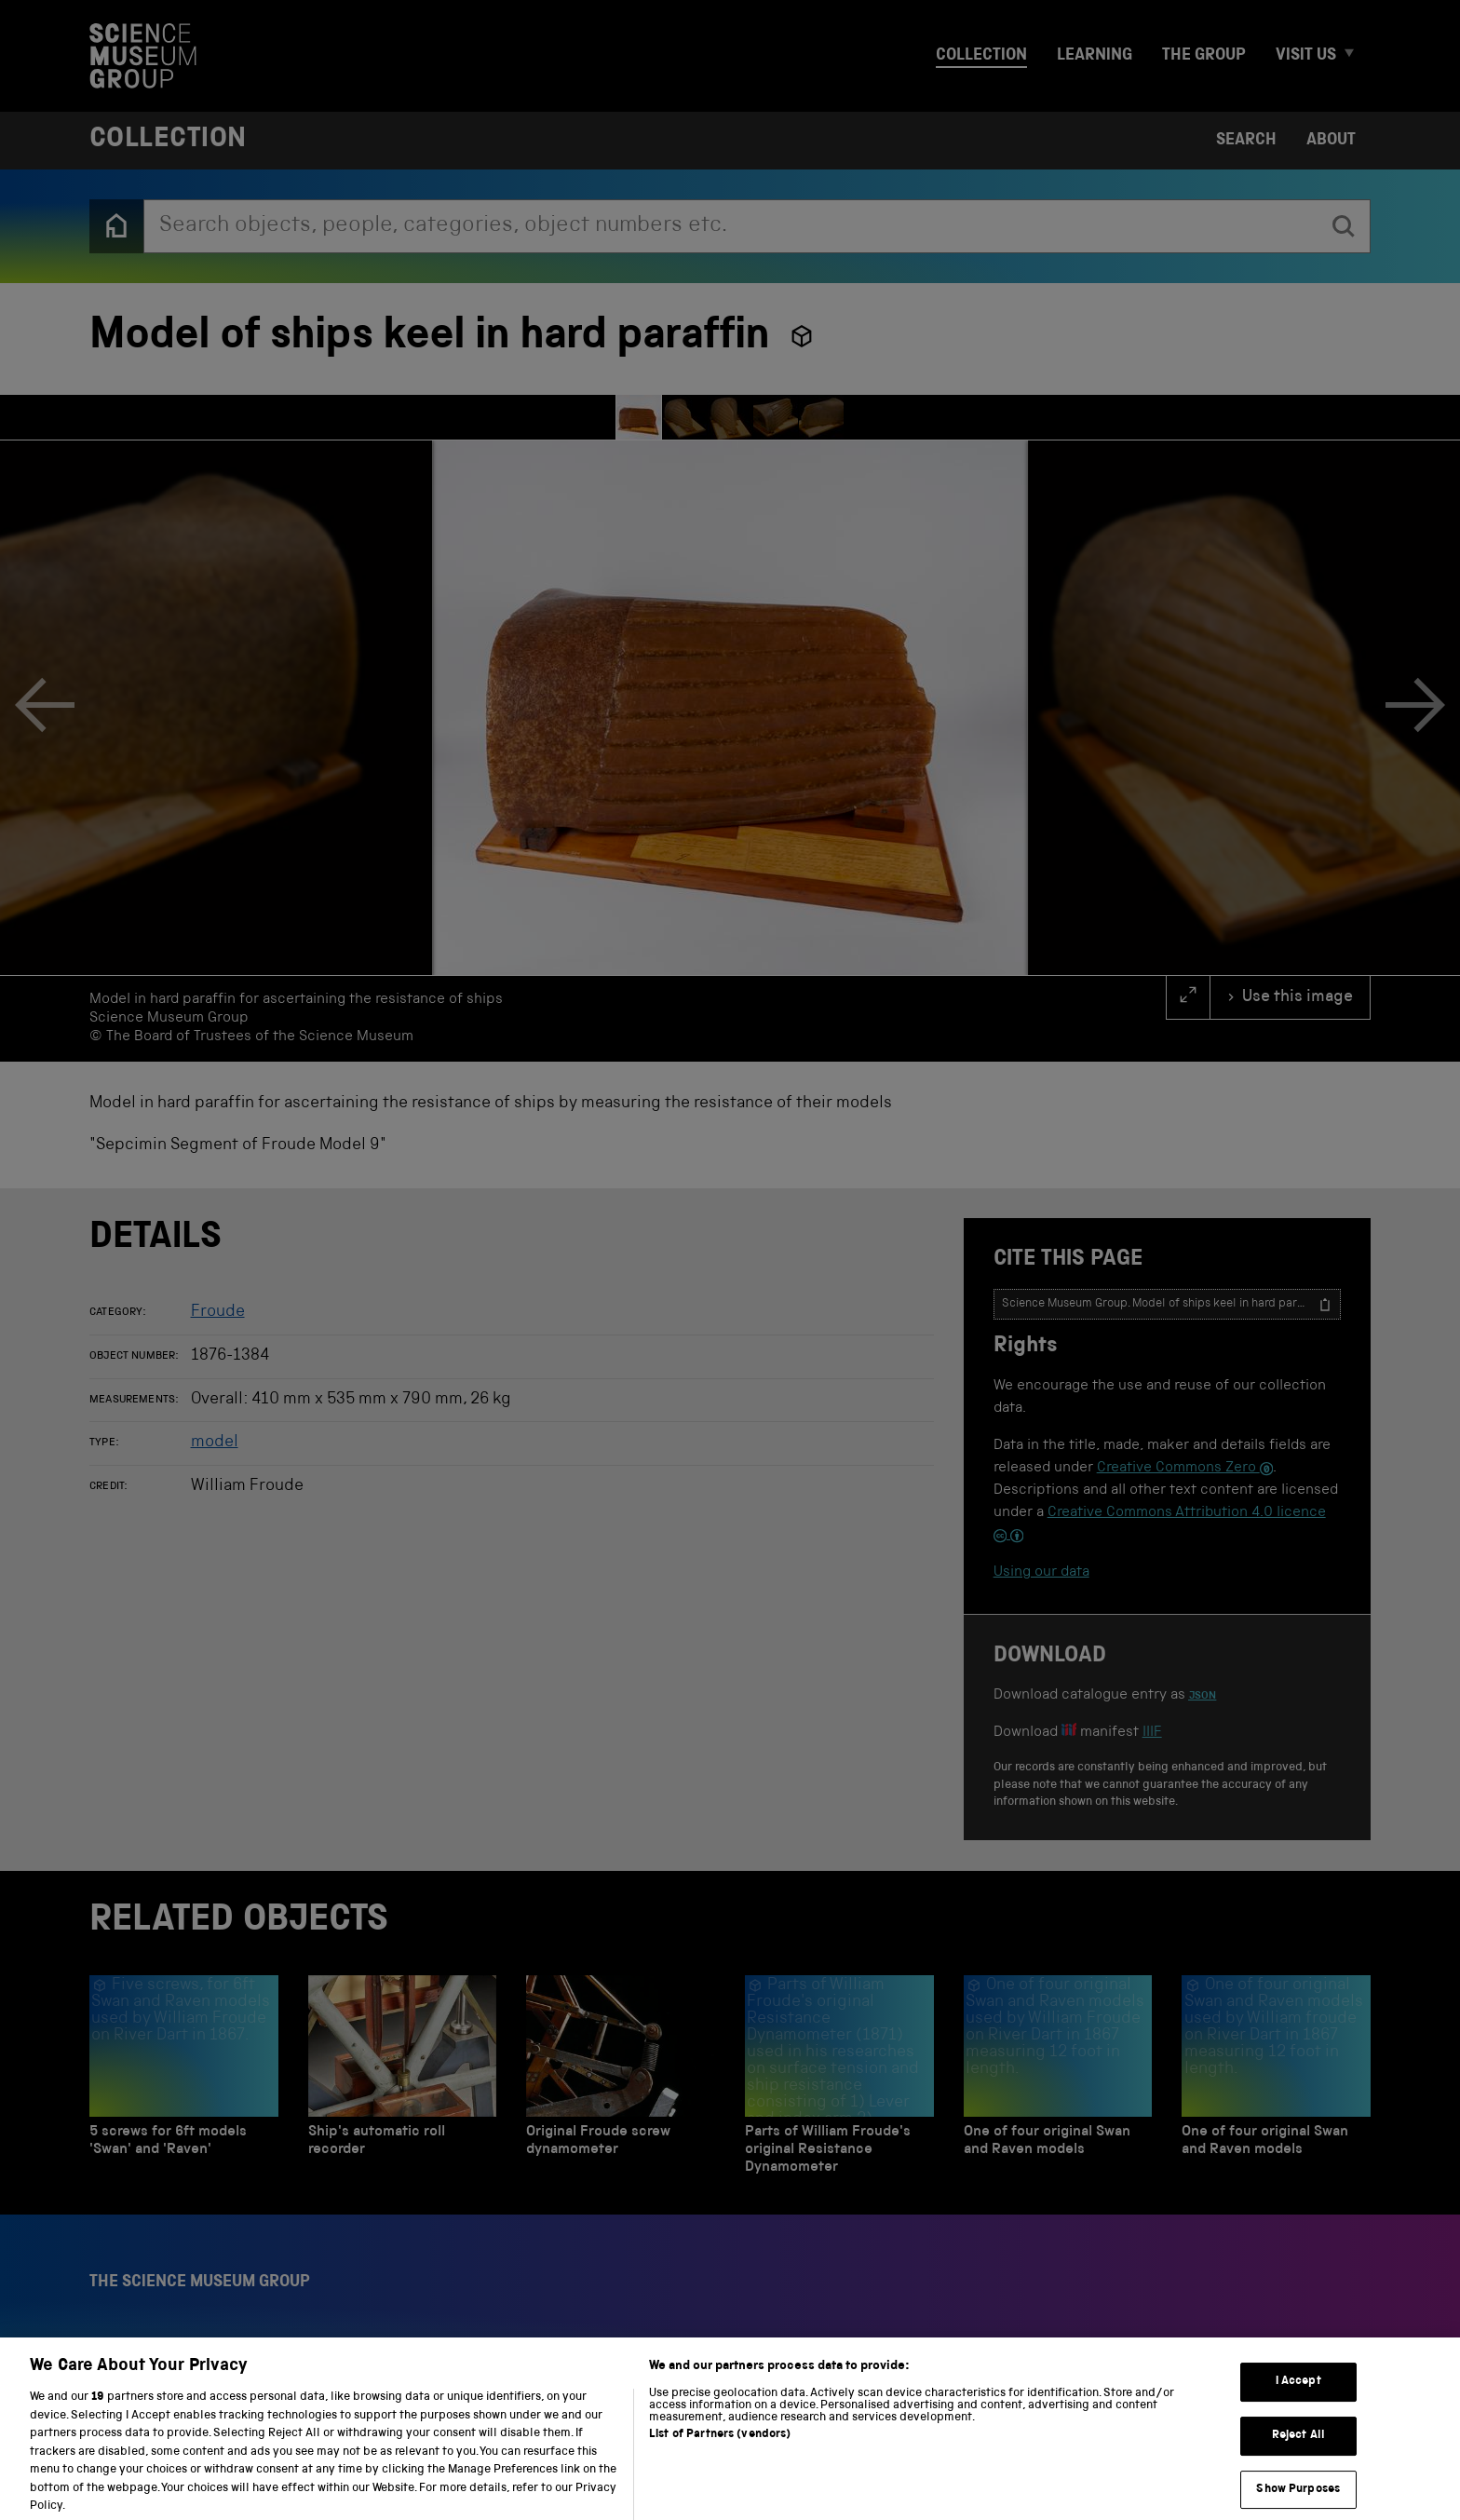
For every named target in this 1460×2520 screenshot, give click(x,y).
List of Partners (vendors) (720, 2450)
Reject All (1298, 2451)
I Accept (1298, 2397)
